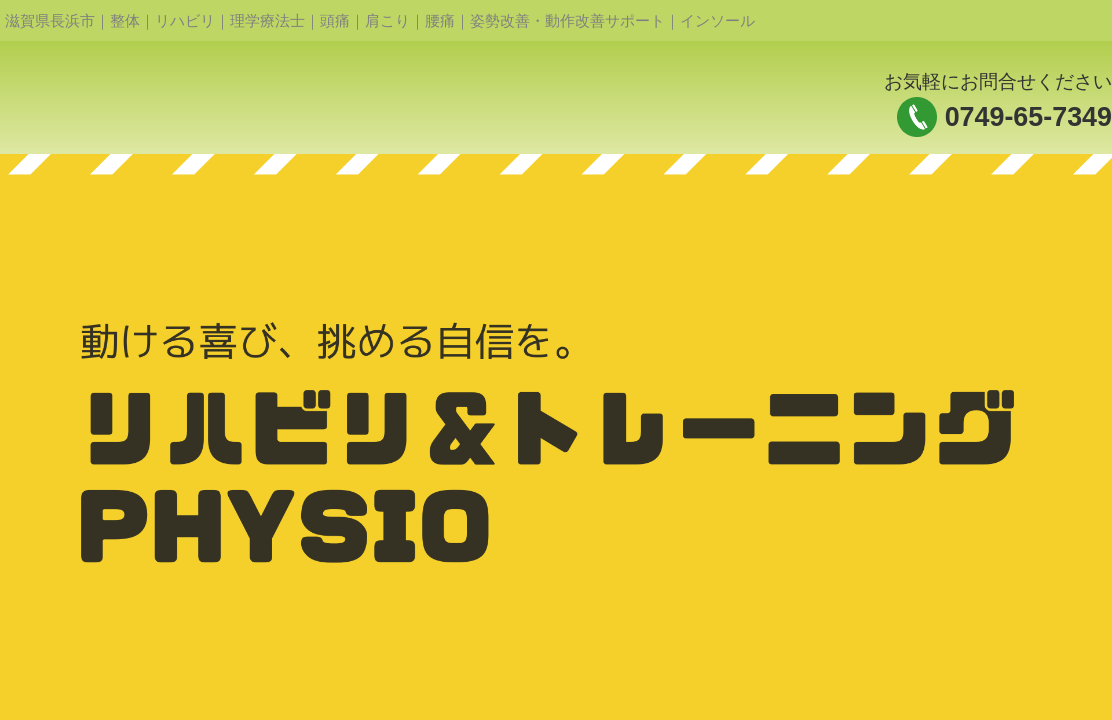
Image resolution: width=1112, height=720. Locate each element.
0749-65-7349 (1028, 117)
